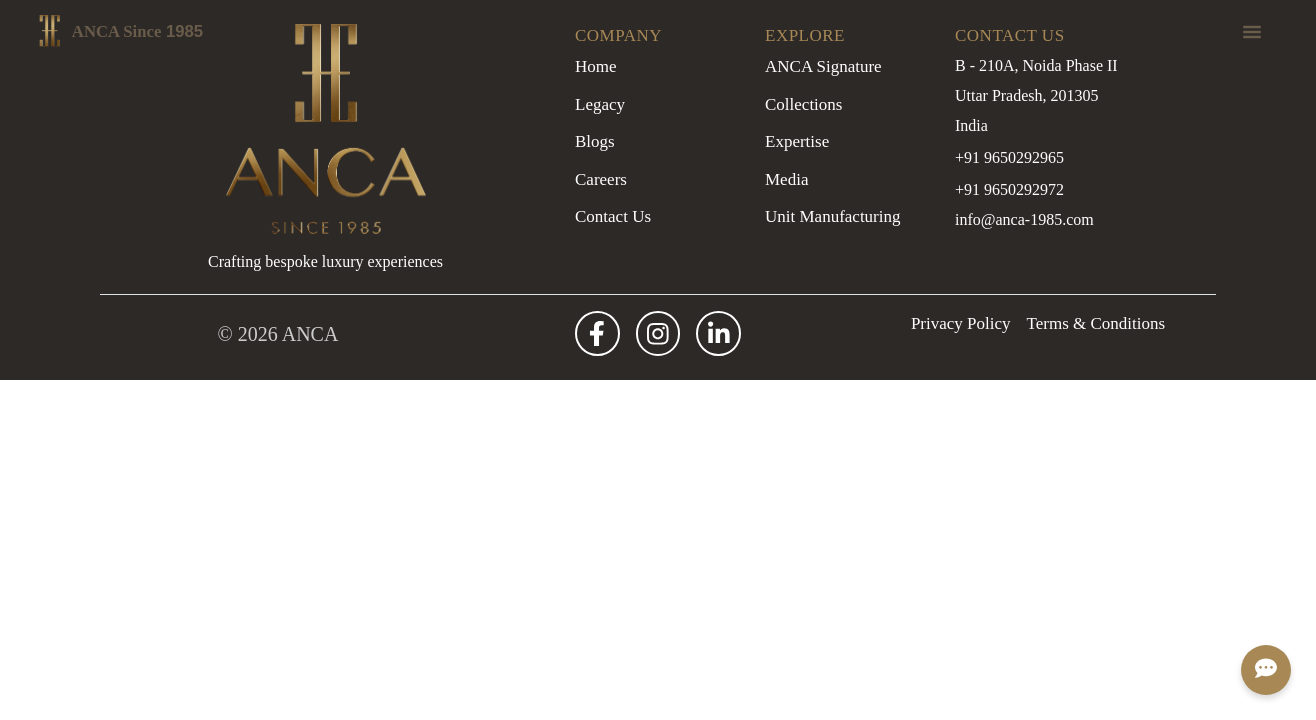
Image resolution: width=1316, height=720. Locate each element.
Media (786, 179)
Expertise (797, 141)
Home (596, 66)
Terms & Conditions (1096, 323)
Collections (803, 104)
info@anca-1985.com (1024, 219)
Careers (601, 179)
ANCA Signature (823, 66)
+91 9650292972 (1009, 189)
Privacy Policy (961, 323)
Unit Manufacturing (833, 216)
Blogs (595, 141)
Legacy (600, 104)
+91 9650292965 (1009, 157)
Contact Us (613, 216)
